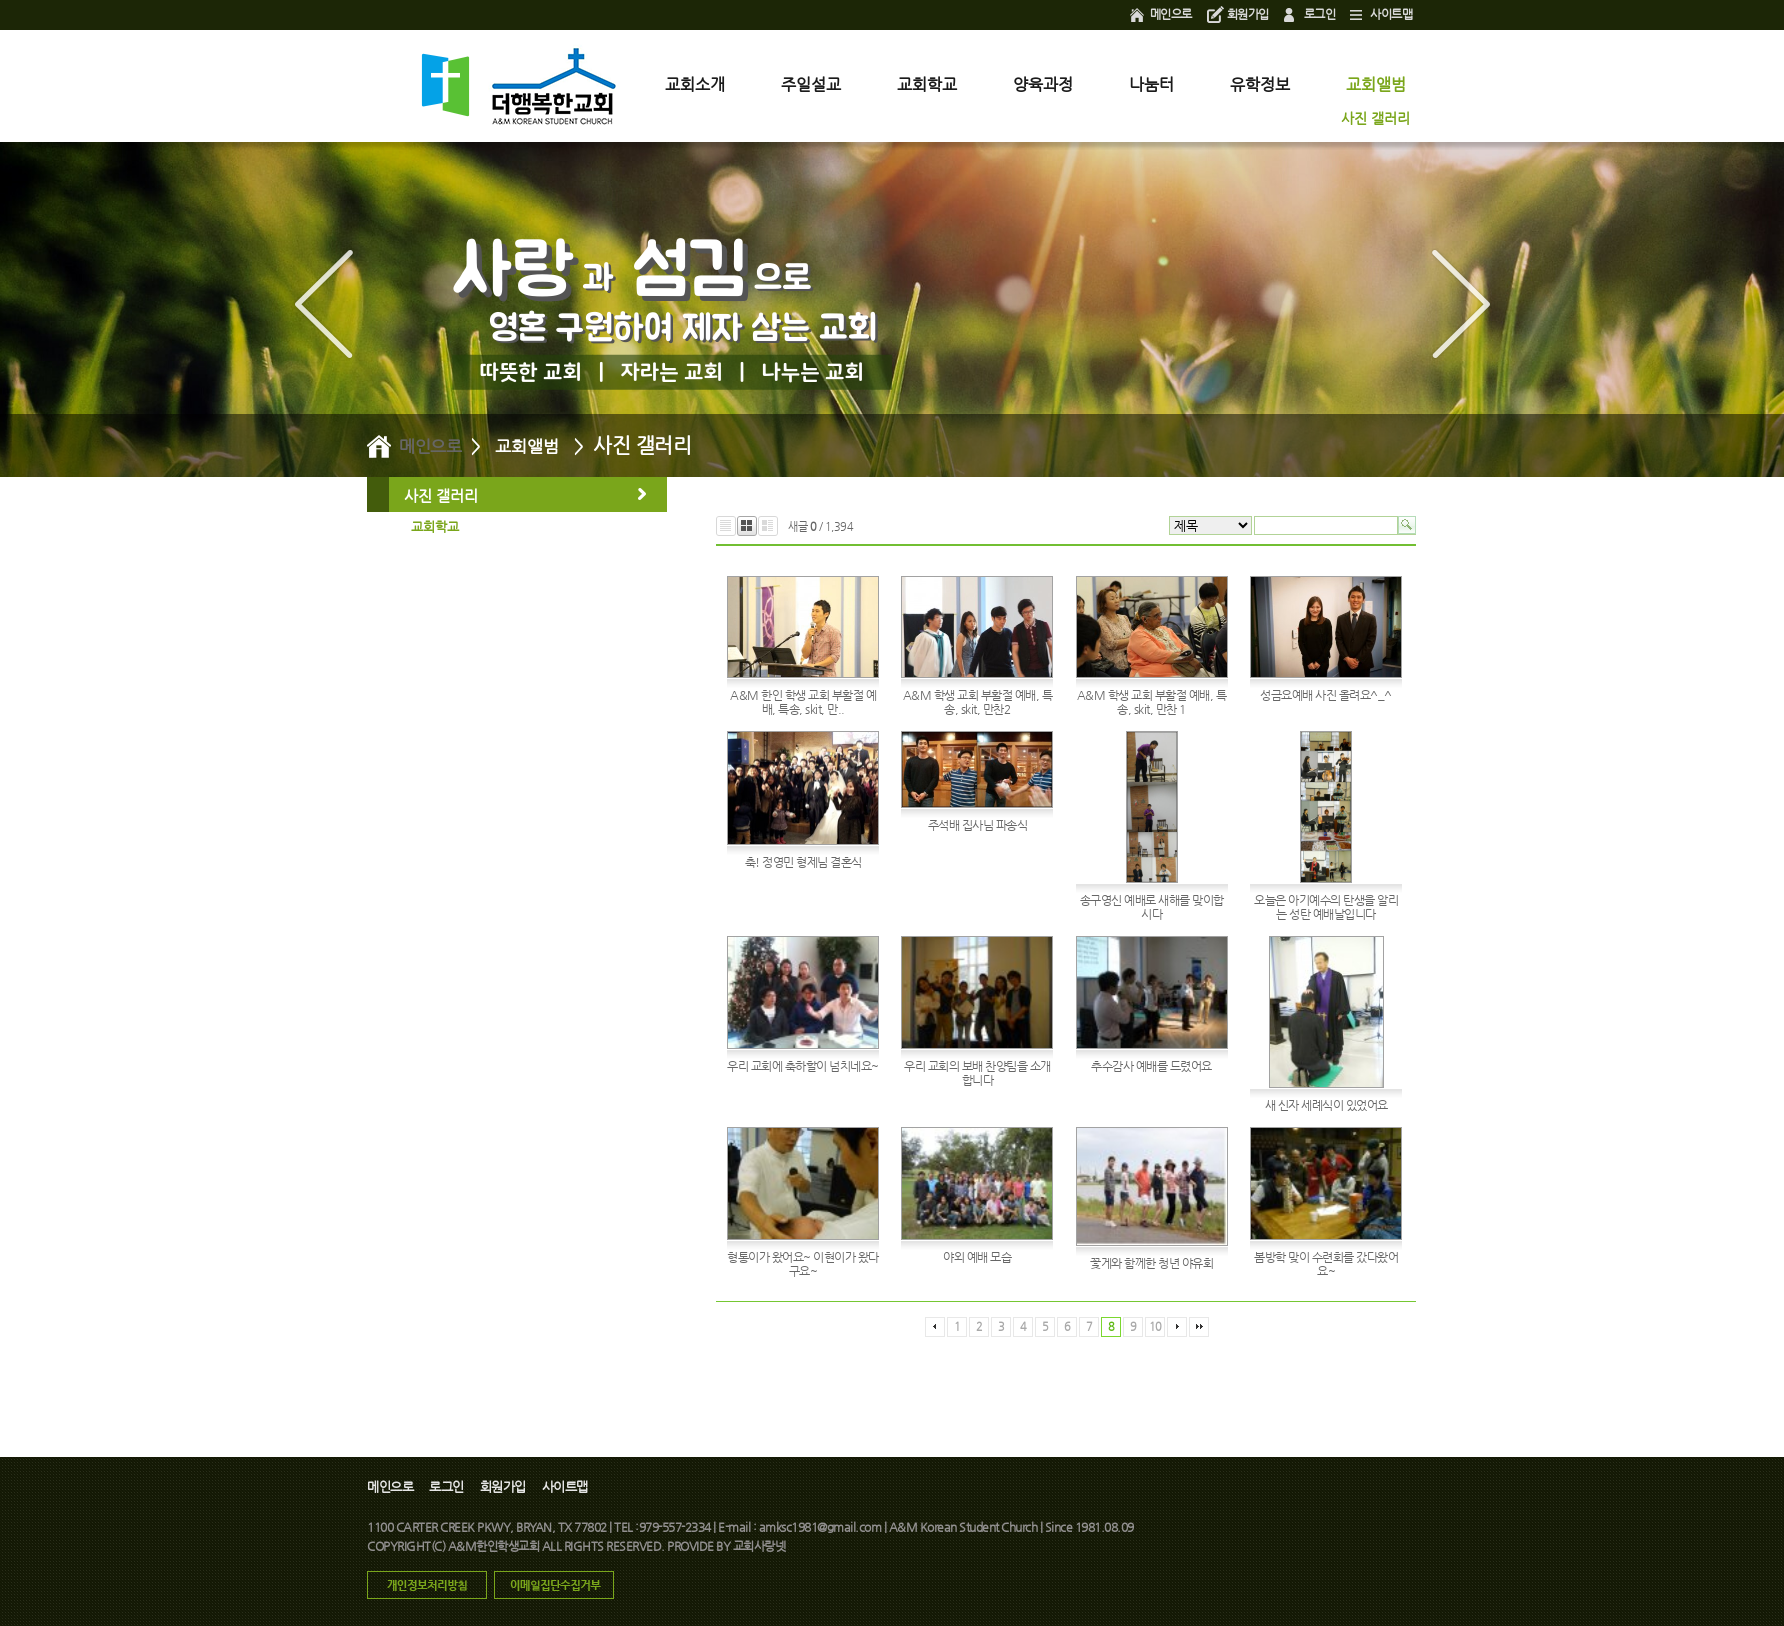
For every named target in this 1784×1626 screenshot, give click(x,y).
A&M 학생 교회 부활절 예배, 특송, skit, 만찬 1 (1152, 702)
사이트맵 (1391, 14)
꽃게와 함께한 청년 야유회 (1151, 1263)
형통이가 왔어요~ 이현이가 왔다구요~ (803, 1264)
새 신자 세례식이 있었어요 (1326, 1105)
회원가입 (1248, 14)
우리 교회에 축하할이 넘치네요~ (803, 1066)
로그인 (1320, 14)
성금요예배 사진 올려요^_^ (1326, 695)
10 (1155, 1326)
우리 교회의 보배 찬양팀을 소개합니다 (977, 1073)
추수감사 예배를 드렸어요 (1151, 1066)
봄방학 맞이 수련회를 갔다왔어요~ (1326, 1264)
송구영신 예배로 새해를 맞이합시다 (1152, 907)
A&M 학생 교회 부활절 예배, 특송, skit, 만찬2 (978, 702)
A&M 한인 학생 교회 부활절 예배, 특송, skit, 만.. (803, 702)
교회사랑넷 (759, 1546)
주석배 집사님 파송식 (978, 825)
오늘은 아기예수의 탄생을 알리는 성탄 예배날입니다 (1326, 907)
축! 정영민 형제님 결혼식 (803, 862)
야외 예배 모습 (977, 1257)
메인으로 (1171, 14)
